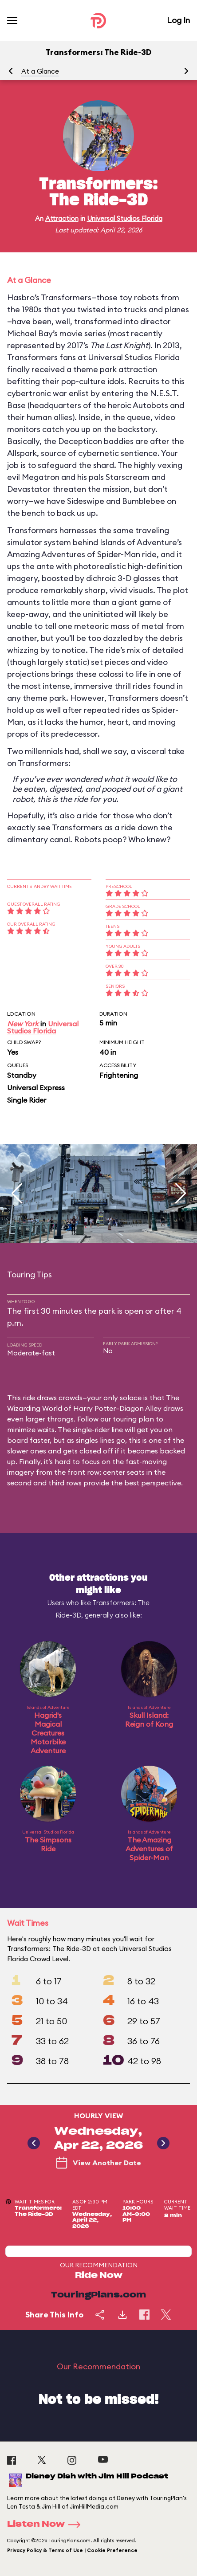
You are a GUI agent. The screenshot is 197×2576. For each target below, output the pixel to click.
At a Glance (40, 71)
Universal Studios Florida (124, 218)
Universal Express (36, 1087)
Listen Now (46, 2525)
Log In (178, 20)
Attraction (62, 218)
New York (23, 1023)
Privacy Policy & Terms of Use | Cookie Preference (72, 2550)
